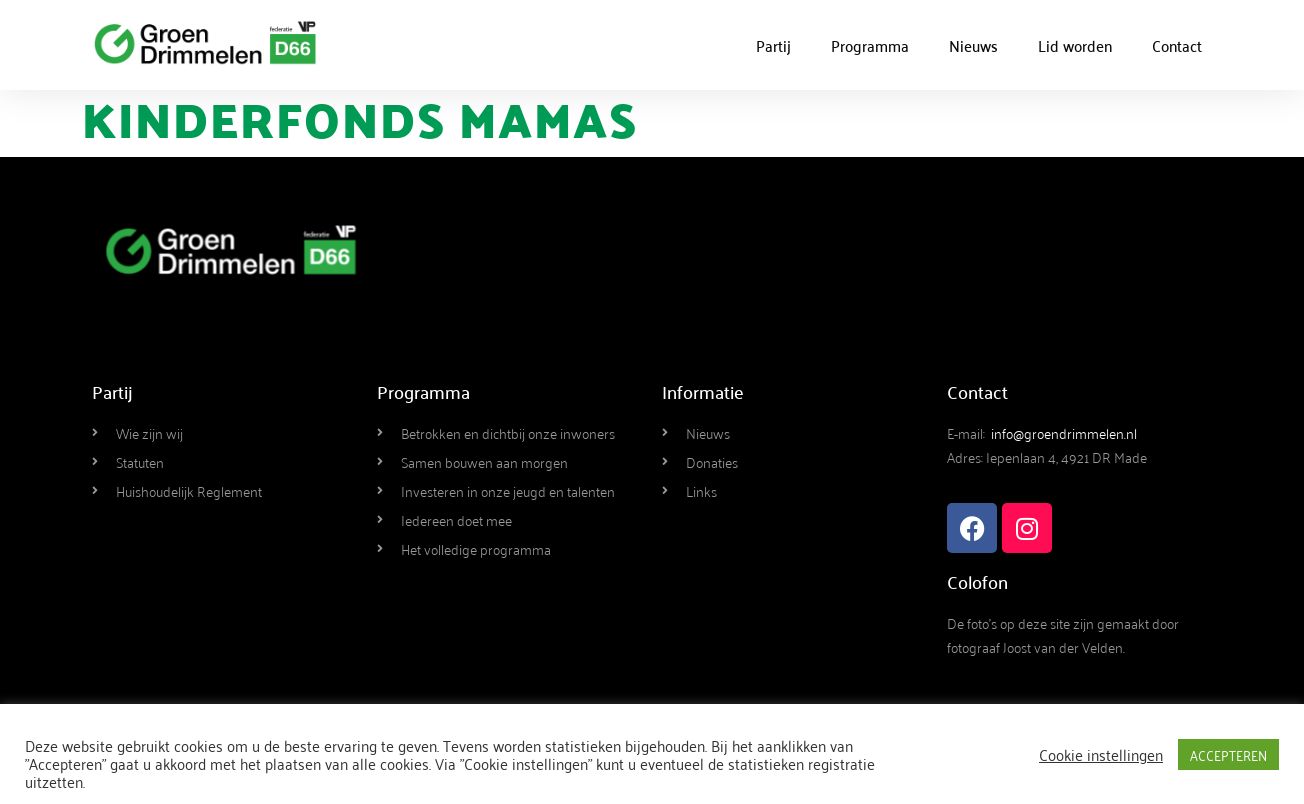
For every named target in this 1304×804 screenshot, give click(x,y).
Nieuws (973, 45)
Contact (1177, 45)
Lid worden (1075, 45)
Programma (870, 45)
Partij (773, 45)
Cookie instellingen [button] (1101, 754)
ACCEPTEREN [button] (1228, 754)
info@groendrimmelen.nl (1064, 432)
